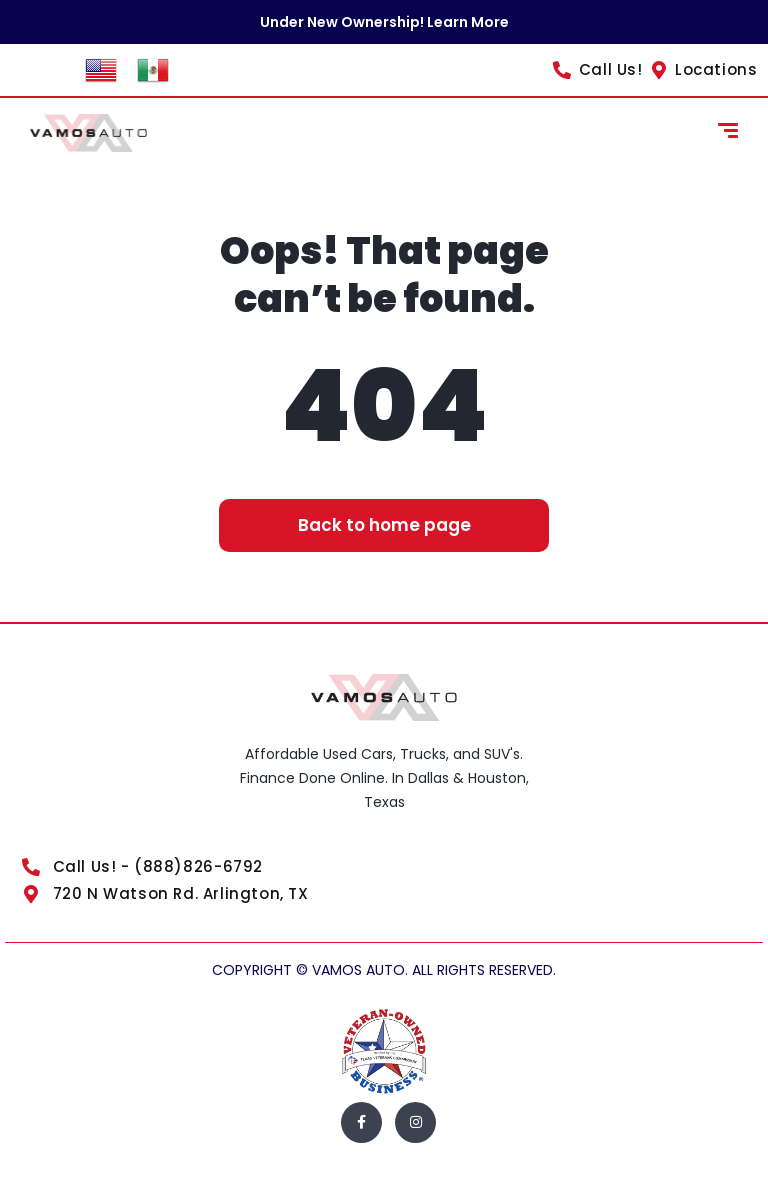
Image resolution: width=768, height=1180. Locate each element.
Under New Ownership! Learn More (384, 22)
